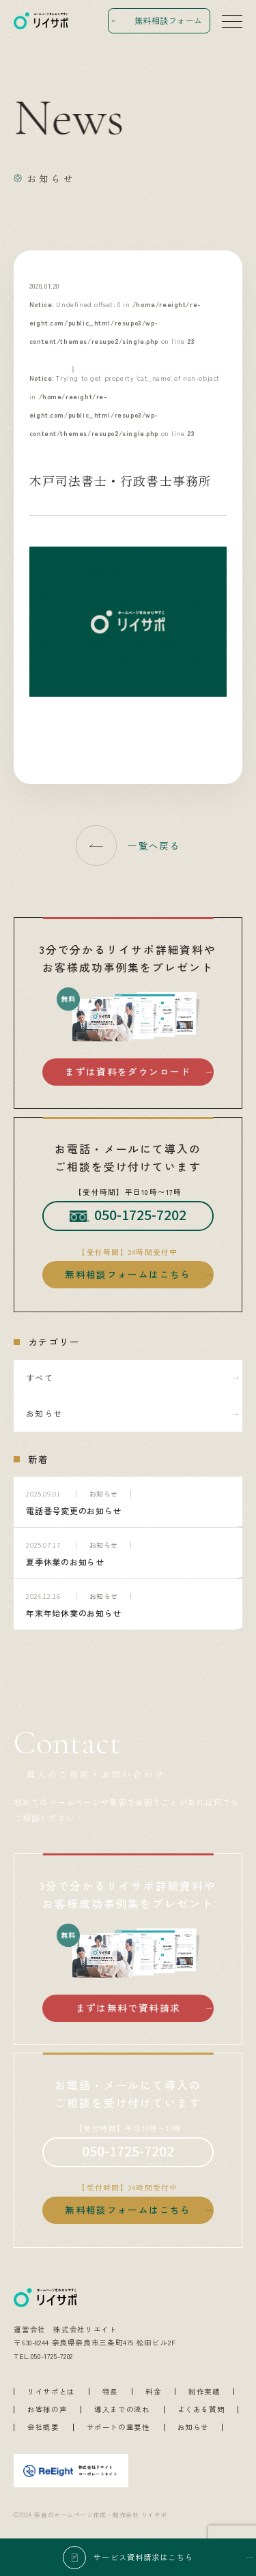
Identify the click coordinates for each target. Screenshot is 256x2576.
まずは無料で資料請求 (128, 2007)
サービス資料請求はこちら (143, 2556)
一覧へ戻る (154, 845)
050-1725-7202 (128, 1215)
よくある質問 (201, 2410)
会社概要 (43, 2427)
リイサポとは (51, 2392)
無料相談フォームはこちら (127, 1274)
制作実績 (204, 2392)
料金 (153, 2392)
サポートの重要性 (118, 2427)
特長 (110, 2392)
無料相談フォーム (168, 20)
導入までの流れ (122, 2410)
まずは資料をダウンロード (127, 1071)
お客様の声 (47, 2410)
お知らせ (44, 1413)
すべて (39, 1377)
